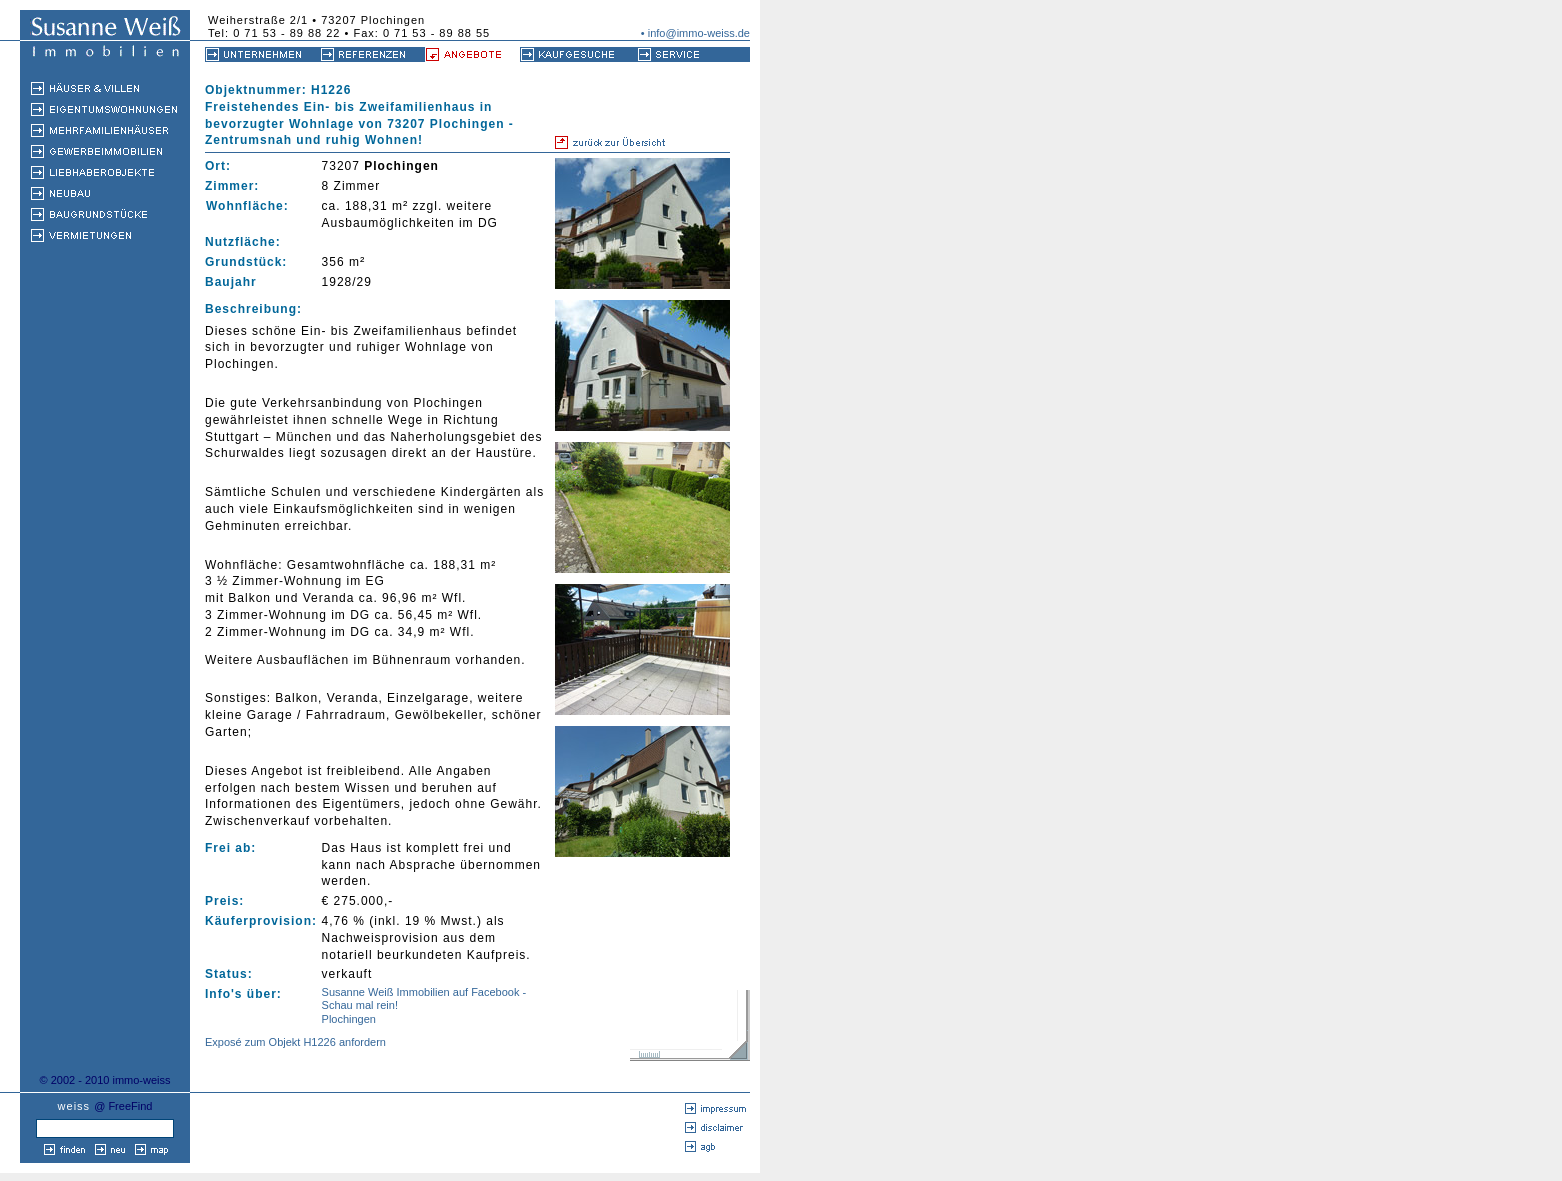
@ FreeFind (123, 1106)
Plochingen (349, 1019)
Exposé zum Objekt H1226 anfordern (295, 1042)
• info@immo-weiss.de (695, 33)
